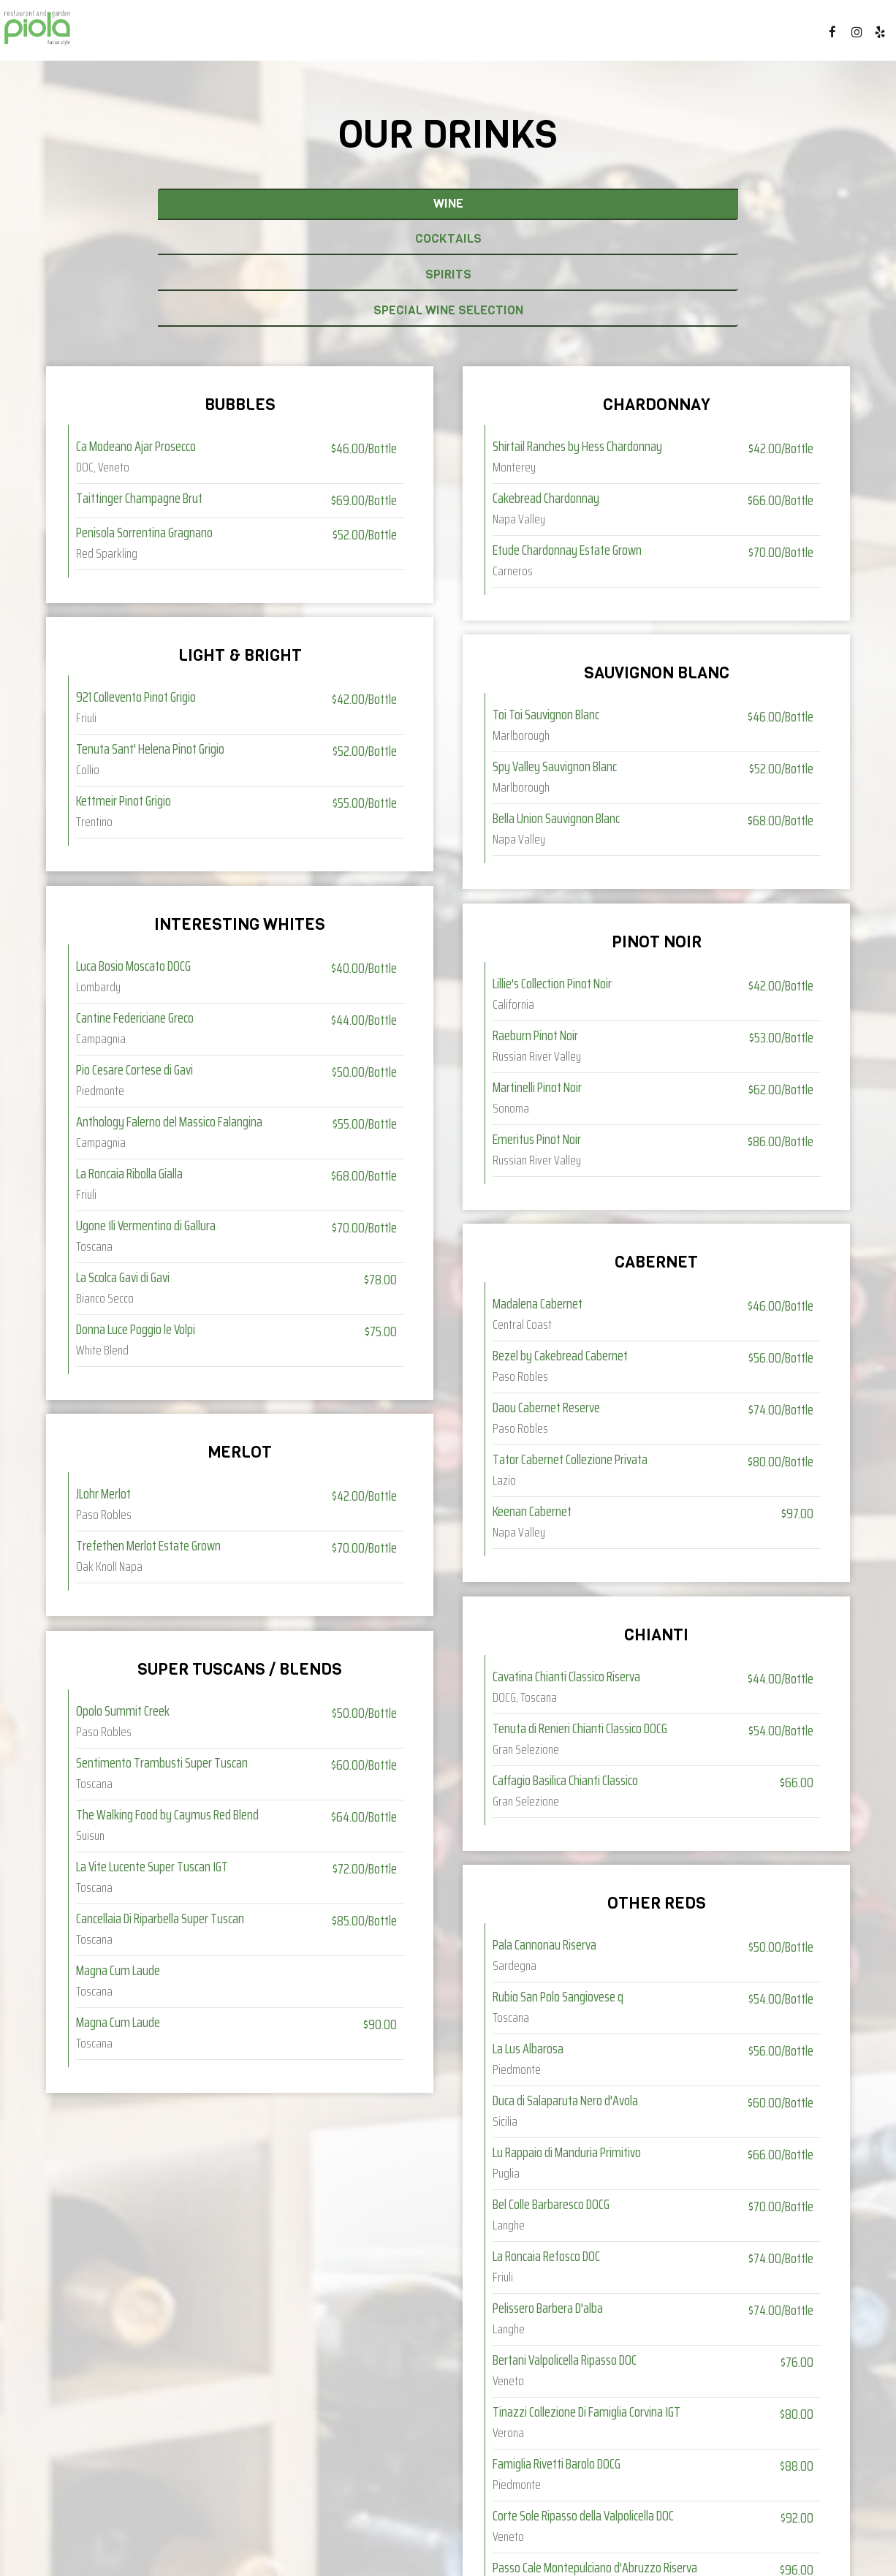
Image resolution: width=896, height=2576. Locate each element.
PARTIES (601, 36)
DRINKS (350, 36)
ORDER (778, 36)
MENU (300, 36)
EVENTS (542, 36)
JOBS (731, 36)
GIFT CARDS (670, 36)
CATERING (479, 36)
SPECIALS (411, 36)
